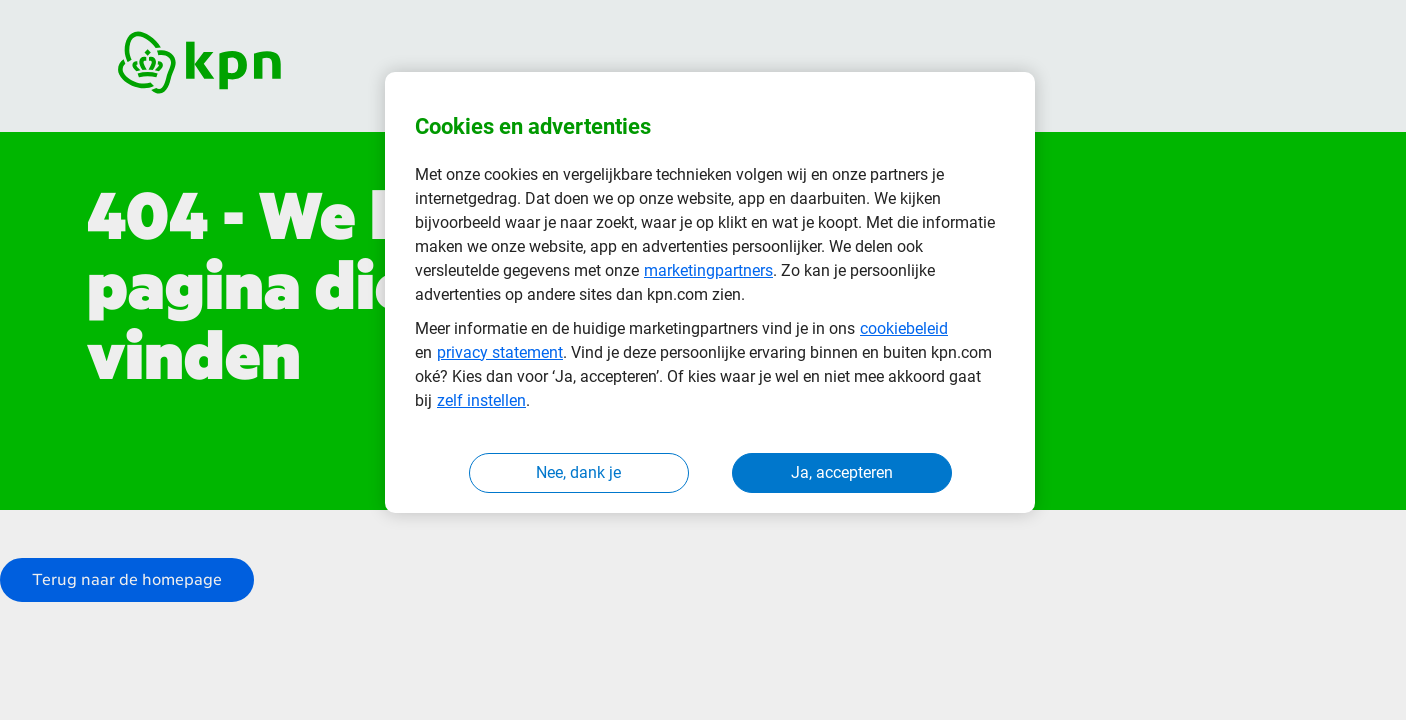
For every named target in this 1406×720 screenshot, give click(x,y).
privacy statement (500, 352)
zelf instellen (481, 400)
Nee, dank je (578, 472)
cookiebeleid (904, 328)
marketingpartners (708, 270)
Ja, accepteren (842, 472)
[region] (710, 292)
